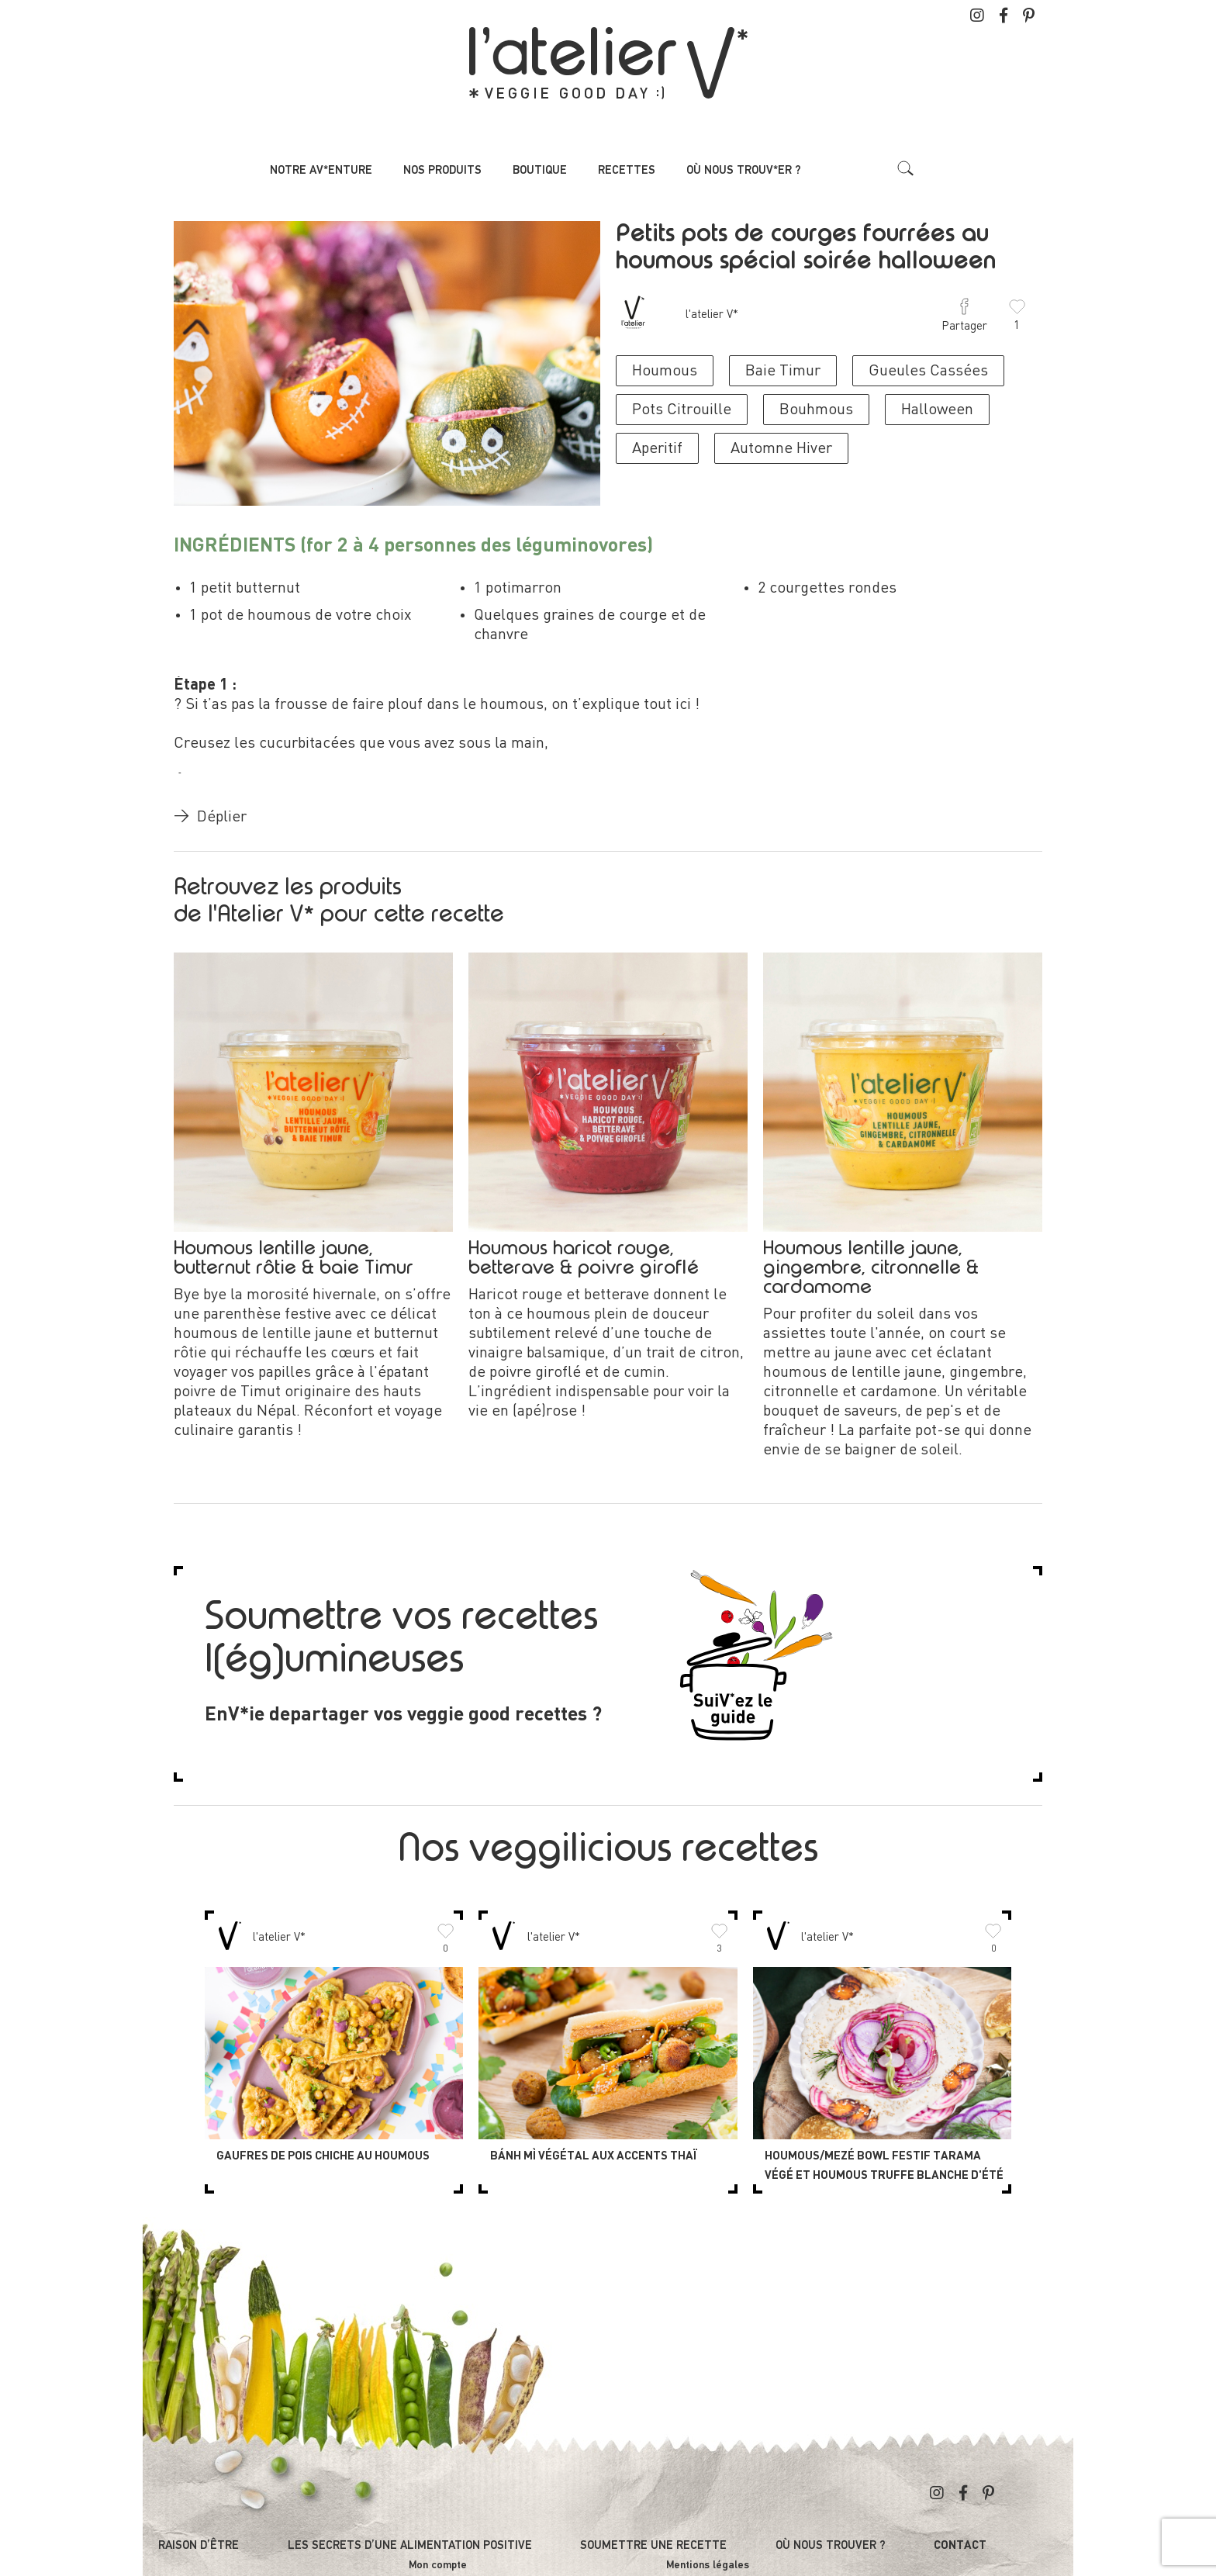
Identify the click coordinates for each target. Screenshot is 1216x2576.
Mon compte (438, 2565)
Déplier (210, 817)
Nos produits (442, 170)
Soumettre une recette (653, 2545)
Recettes (626, 170)
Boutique (540, 170)
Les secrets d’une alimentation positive (410, 2545)
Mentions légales (707, 2565)
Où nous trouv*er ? (743, 170)
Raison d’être (198, 2545)
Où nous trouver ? (831, 2545)
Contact (960, 2546)
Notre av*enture (321, 170)
